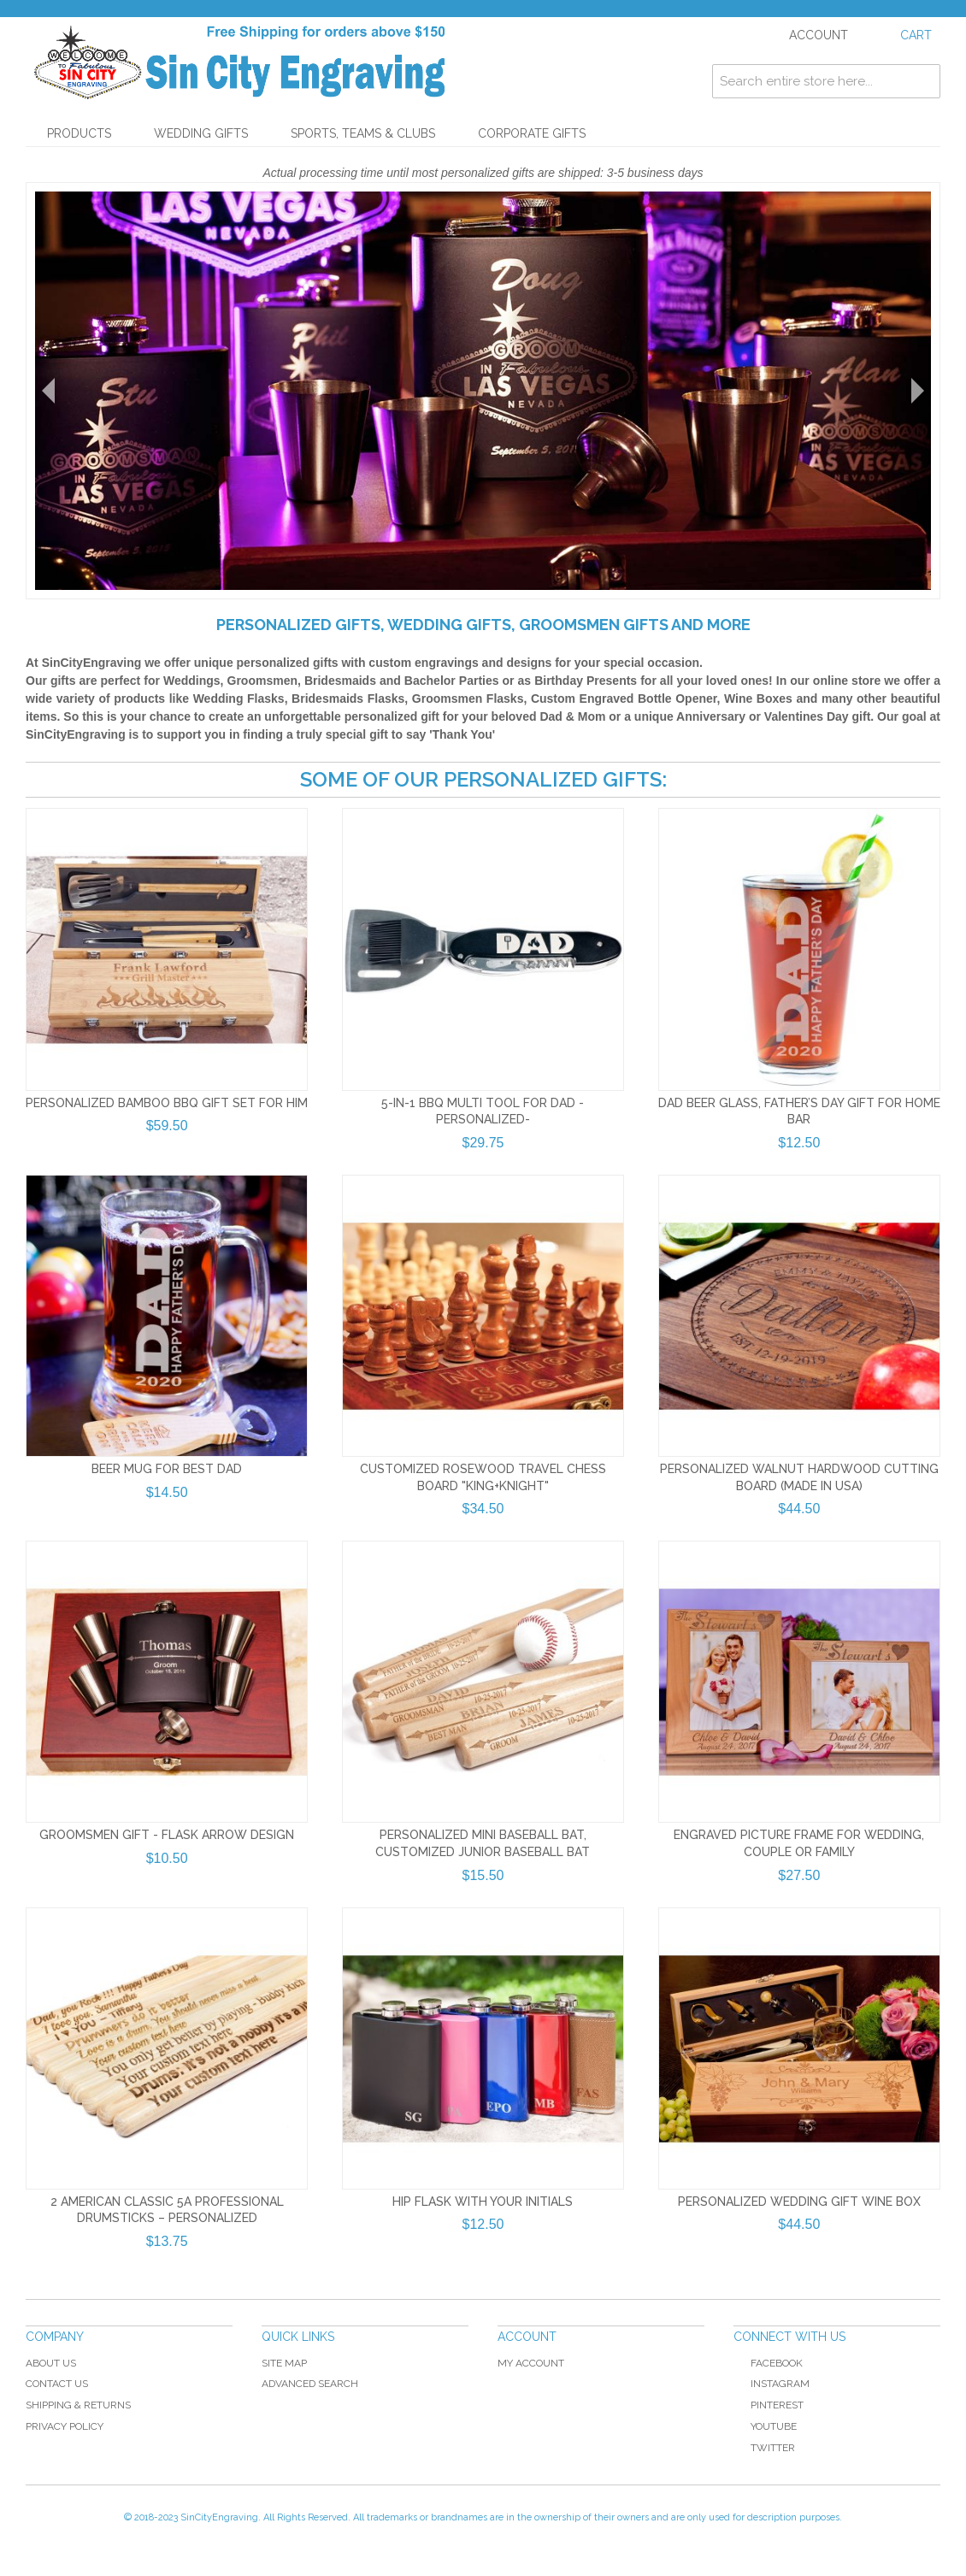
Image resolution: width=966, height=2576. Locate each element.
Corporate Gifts (532, 133)
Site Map (284, 2363)
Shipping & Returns (78, 2405)
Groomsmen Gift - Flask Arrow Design (166, 1835)
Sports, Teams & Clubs (363, 133)
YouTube (765, 2426)
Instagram (780, 2384)
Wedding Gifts (201, 133)
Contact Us (57, 2384)
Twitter (764, 2448)
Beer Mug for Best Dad (166, 1469)
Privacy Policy (64, 2426)
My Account (531, 2363)
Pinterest (768, 2405)
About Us (51, 2363)
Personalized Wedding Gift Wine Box (799, 2201)
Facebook (768, 2363)
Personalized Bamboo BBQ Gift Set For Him (167, 1103)
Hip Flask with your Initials (482, 2201)
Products (79, 133)
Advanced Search (310, 2384)
